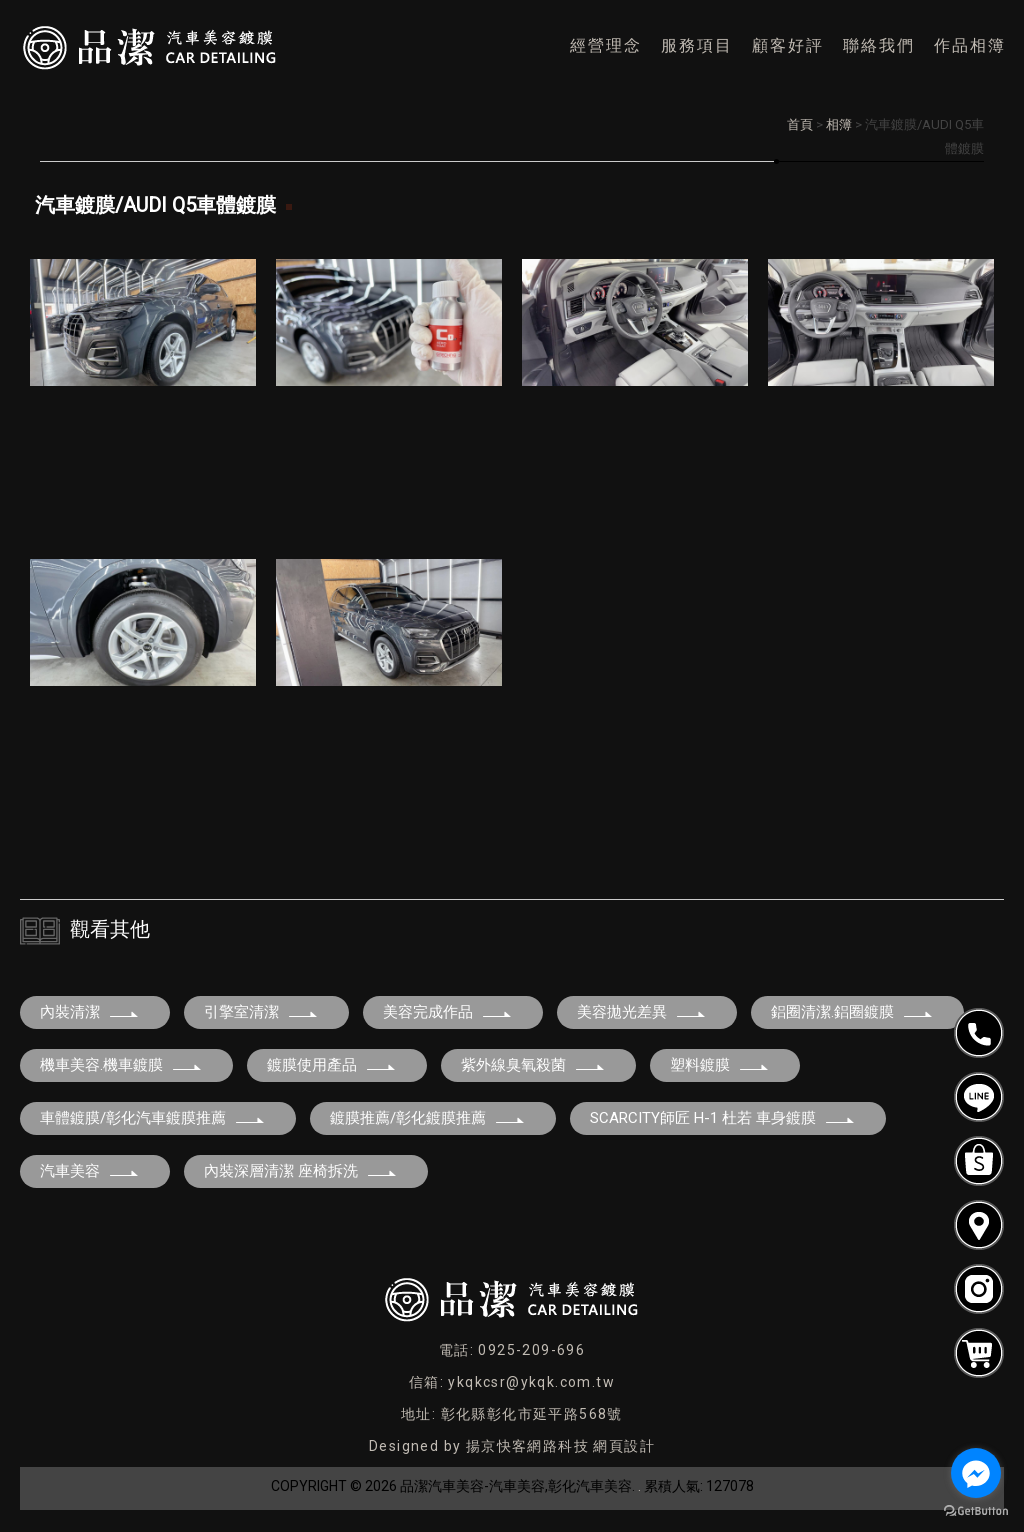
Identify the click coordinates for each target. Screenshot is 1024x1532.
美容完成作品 (448, 1012)
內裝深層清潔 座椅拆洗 (301, 1171)
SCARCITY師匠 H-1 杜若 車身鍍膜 (723, 1118)
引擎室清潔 (261, 1012)
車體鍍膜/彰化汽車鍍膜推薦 (153, 1118)
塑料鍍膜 (720, 1065)
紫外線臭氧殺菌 (533, 1065)
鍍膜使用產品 (332, 1065)
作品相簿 (970, 45)
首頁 (800, 124)
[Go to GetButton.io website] (976, 1511)
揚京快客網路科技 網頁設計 (560, 1446)
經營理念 (606, 45)
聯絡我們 (879, 45)
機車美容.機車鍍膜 (121, 1065)
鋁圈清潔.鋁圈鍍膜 (852, 1012)
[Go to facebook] (976, 1473)
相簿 (839, 124)
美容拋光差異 (642, 1012)
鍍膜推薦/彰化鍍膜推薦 (428, 1118)
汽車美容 (90, 1171)
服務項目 (697, 45)
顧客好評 (788, 45)
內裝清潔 (90, 1012)
